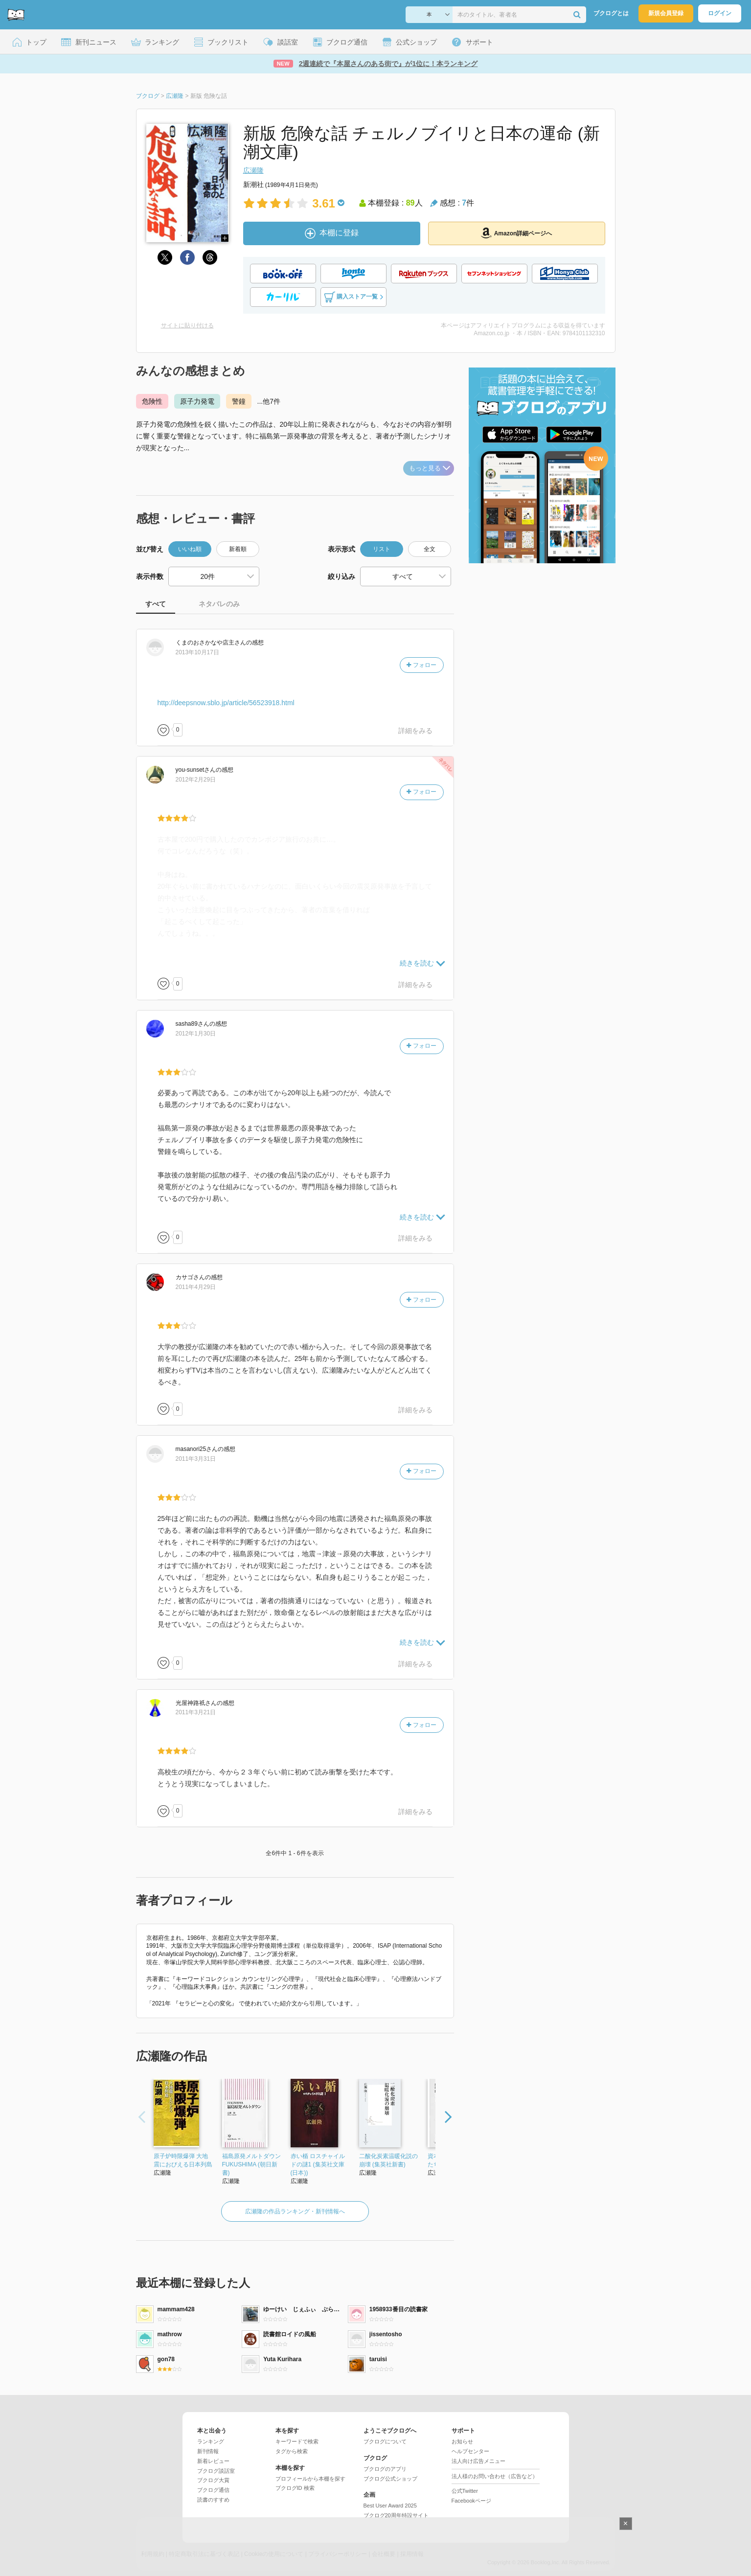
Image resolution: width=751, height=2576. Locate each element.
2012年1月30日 (196, 1033)
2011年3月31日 (196, 1458)
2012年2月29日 (196, 779)
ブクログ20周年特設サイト (396, 2515)
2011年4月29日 (196, 1287)
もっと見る (429, 468)
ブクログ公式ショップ (390, 2479)
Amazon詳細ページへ (516, 233)
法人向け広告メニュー (478, 2461)
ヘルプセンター (470, 2451)
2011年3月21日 (196, 1712)
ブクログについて (385, 2441)
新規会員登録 (665, 13)
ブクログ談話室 (216, 2471)
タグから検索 (291, 2451)
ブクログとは (611, 13)
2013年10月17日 (197, 652)
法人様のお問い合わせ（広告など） (495, 2476)
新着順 (238, 549)
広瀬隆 (253, 170)
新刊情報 (208, 2451)
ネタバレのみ (219, 604)
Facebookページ (471, 2501)
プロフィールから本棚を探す (310, 2479)
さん (211, 642)
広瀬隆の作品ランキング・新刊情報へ (295, 2211)
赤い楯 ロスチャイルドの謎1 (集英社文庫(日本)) (318, 2164)
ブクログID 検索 (295, 2488)
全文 (429, 549)
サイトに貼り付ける (187, 325)
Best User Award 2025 (390, 2505)
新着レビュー (213, 2461)
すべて (155, 604)
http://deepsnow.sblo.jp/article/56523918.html (226, 703)
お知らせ (462, 2441)
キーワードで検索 (297, 2441)
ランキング (210, 2441)
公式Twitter (465, 2491)
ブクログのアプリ (385, 2469)
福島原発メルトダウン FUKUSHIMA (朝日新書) (251, 2164)
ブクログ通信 (213, 2490)
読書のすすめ (213, 2500)
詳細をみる (415, 731)
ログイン (719, 13)
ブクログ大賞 (213, 2480)
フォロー (421, 665)
